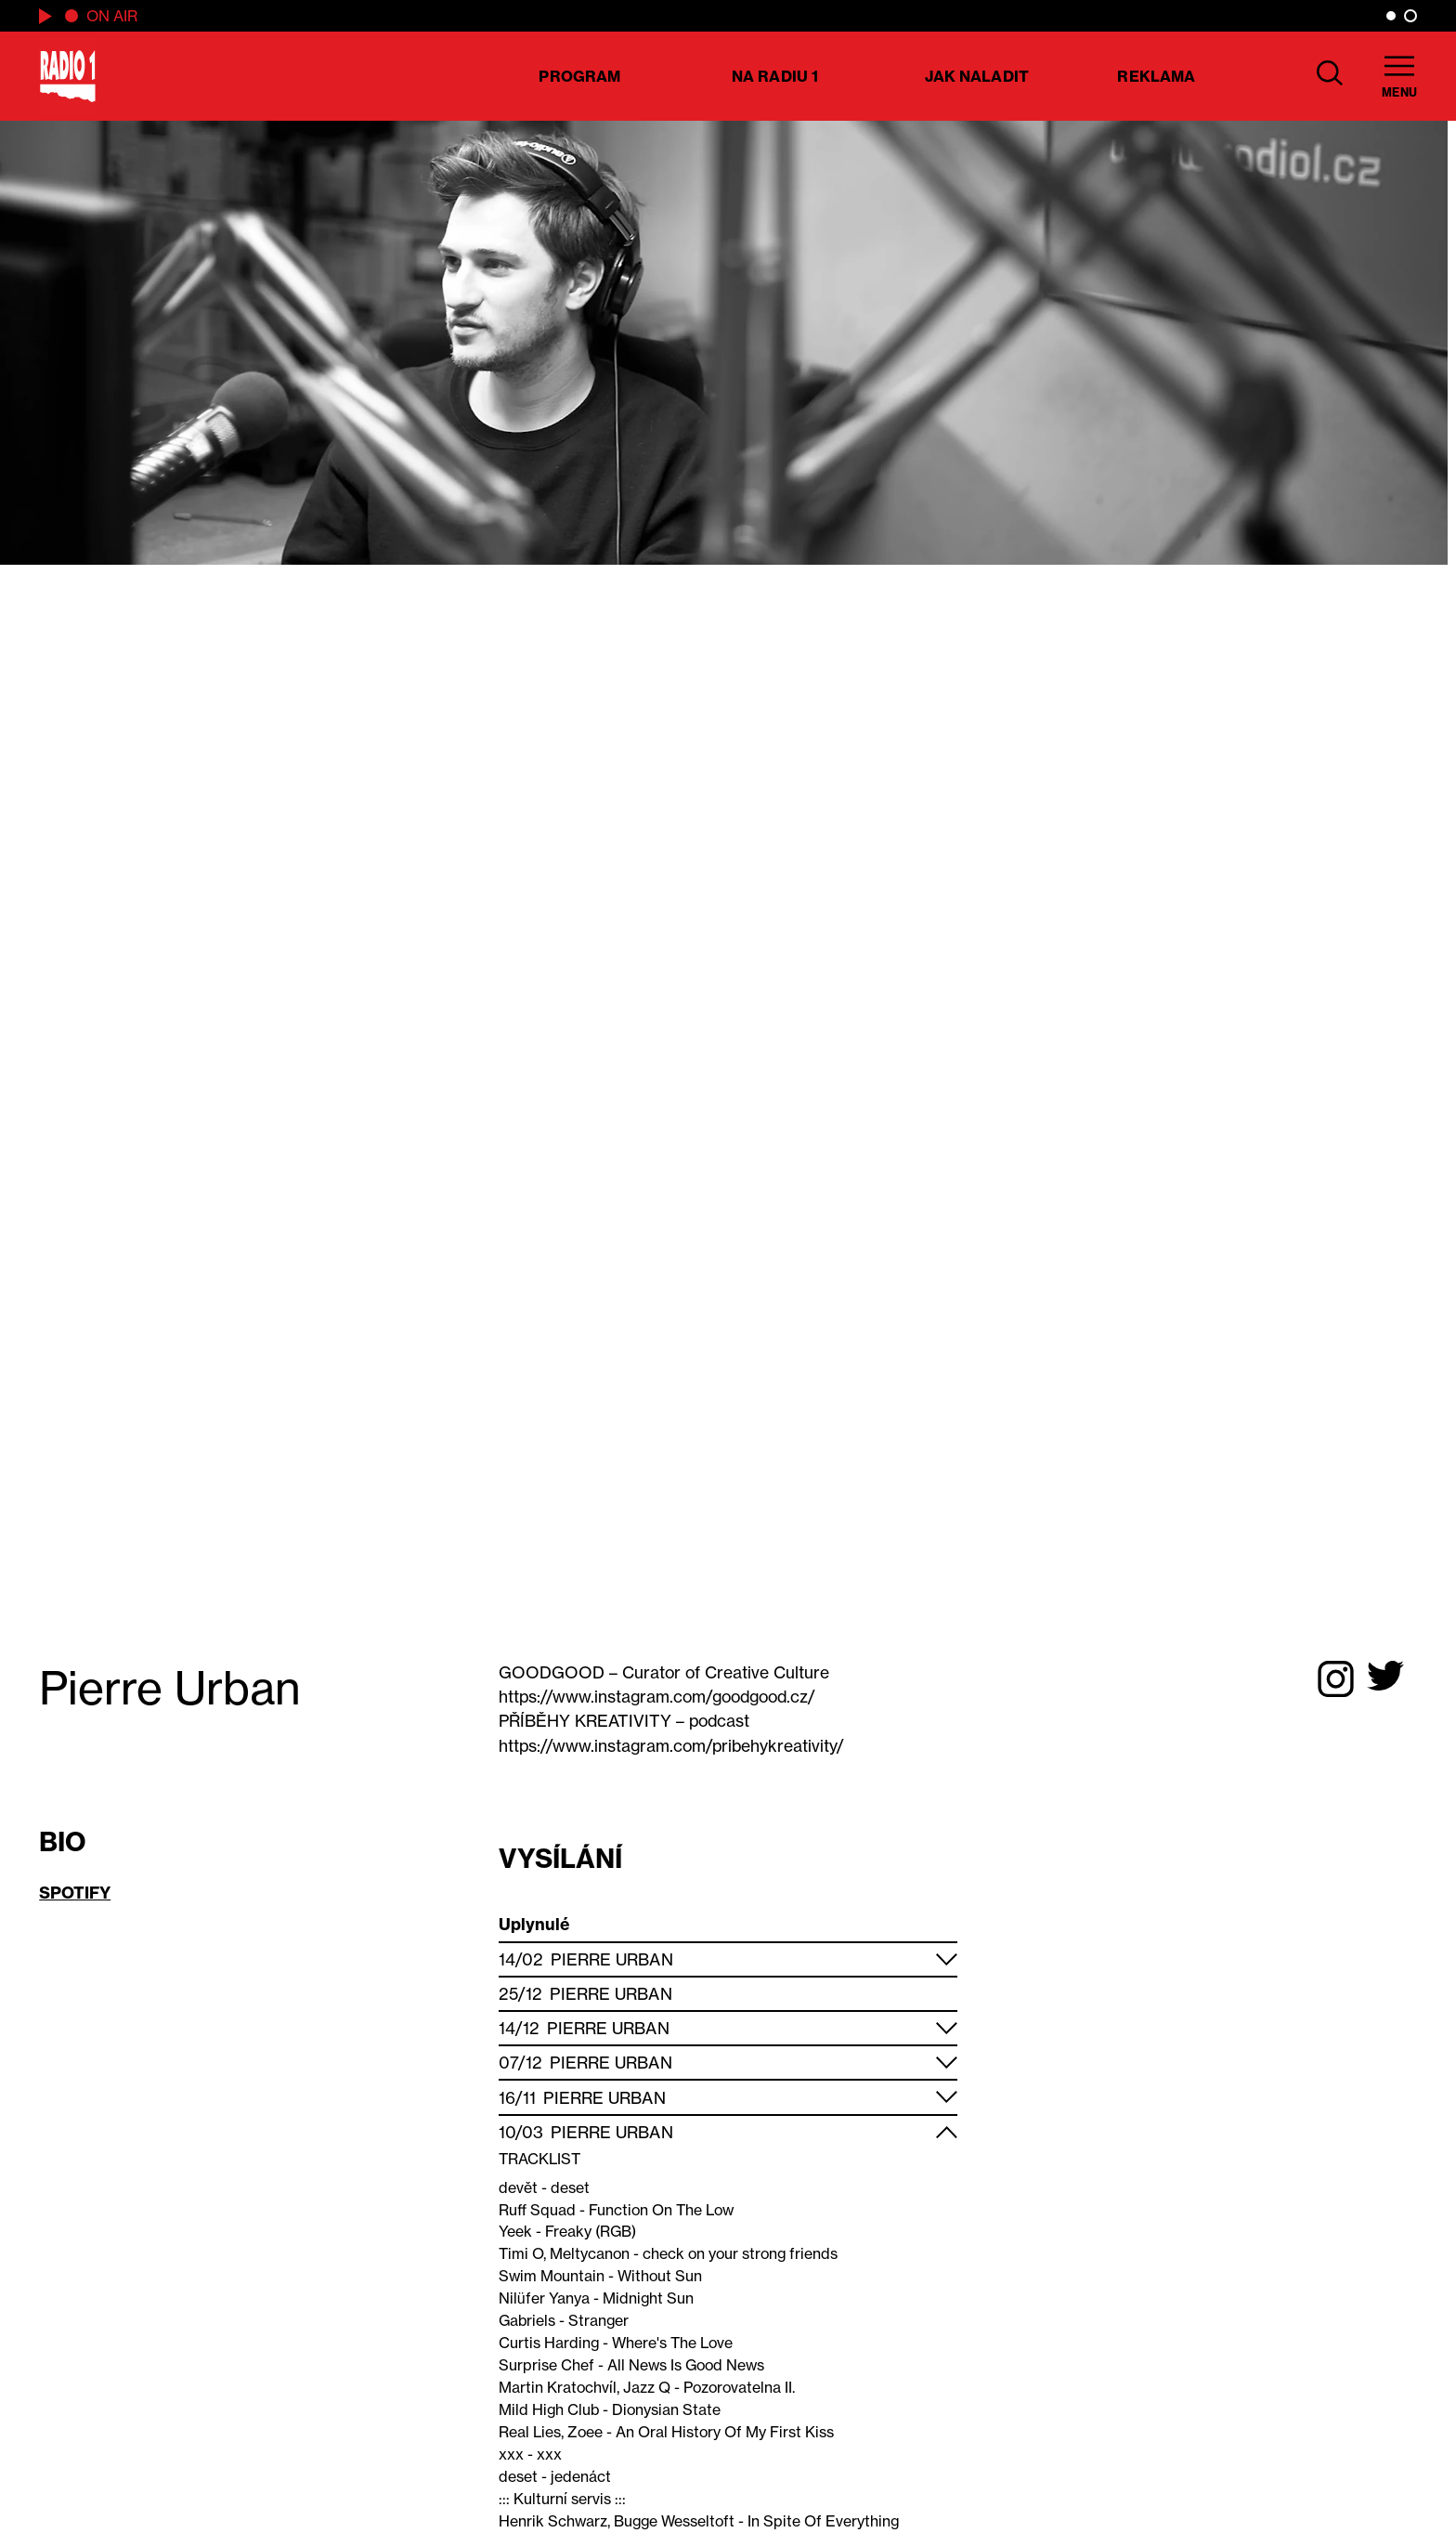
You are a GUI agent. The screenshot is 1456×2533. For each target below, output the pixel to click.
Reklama (1156, 76)
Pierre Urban (611, 1959)
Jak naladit (977, 76)
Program (579, 76)
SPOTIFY (74, 1892)
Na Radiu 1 (775, 76)
